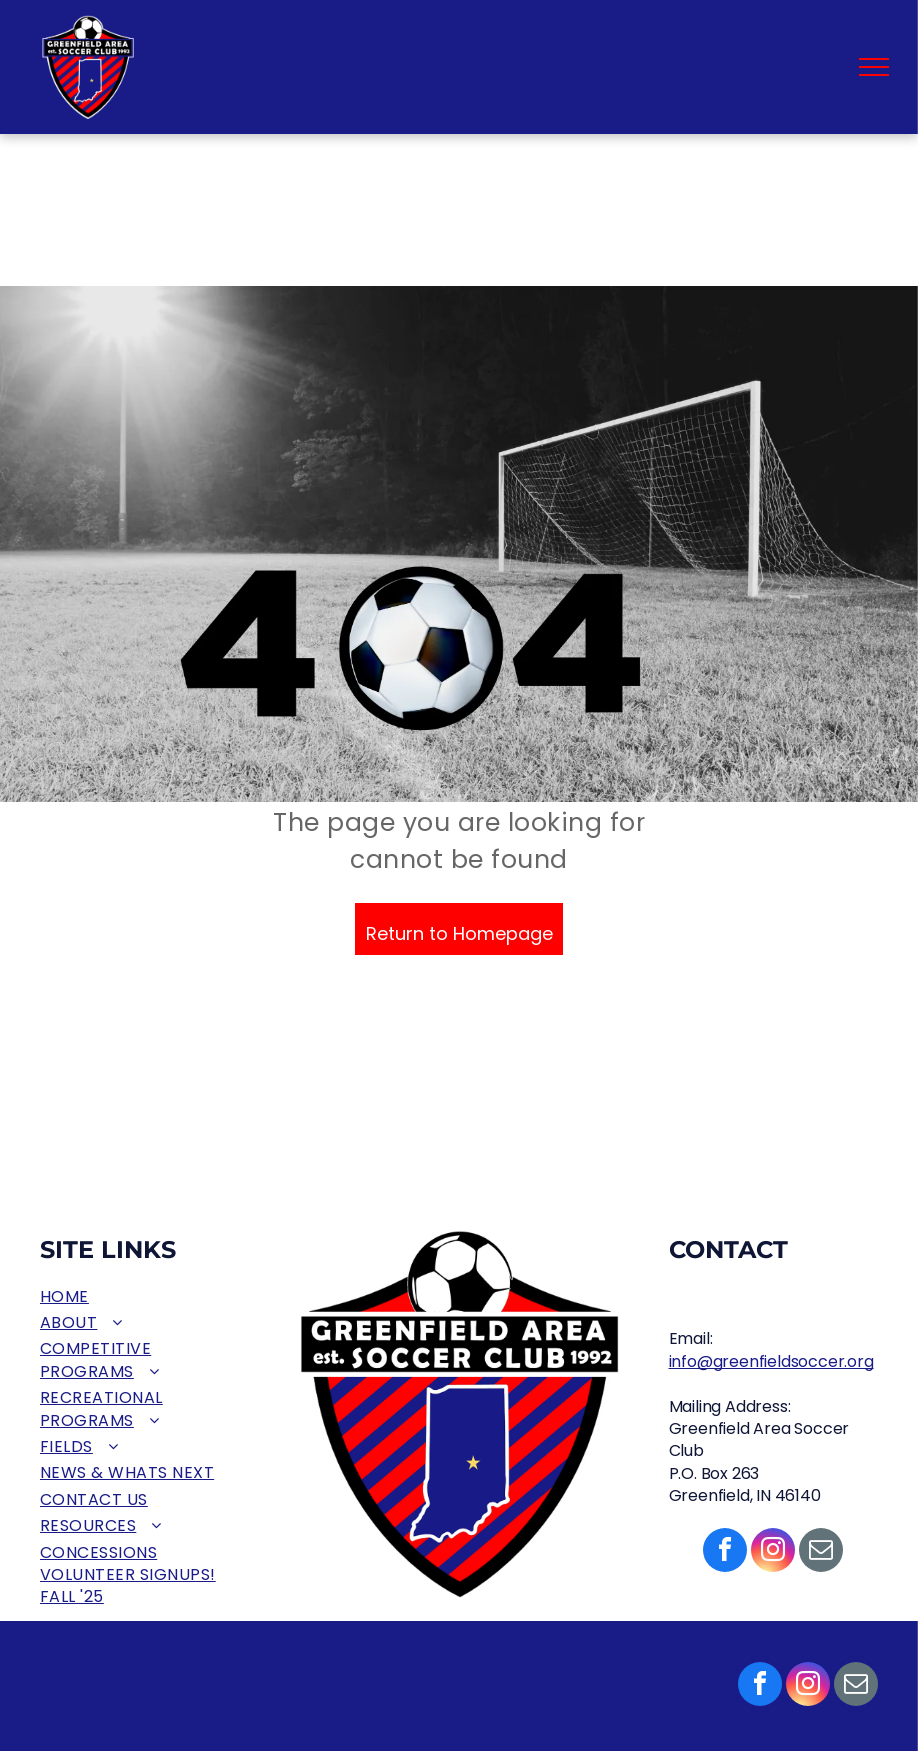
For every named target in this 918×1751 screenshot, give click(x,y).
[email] (856, 1686)
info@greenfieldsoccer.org (771, 1361)
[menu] (874, 67)
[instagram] (808, 1686)
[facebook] (760, 1686)
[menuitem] (145, 1297)
